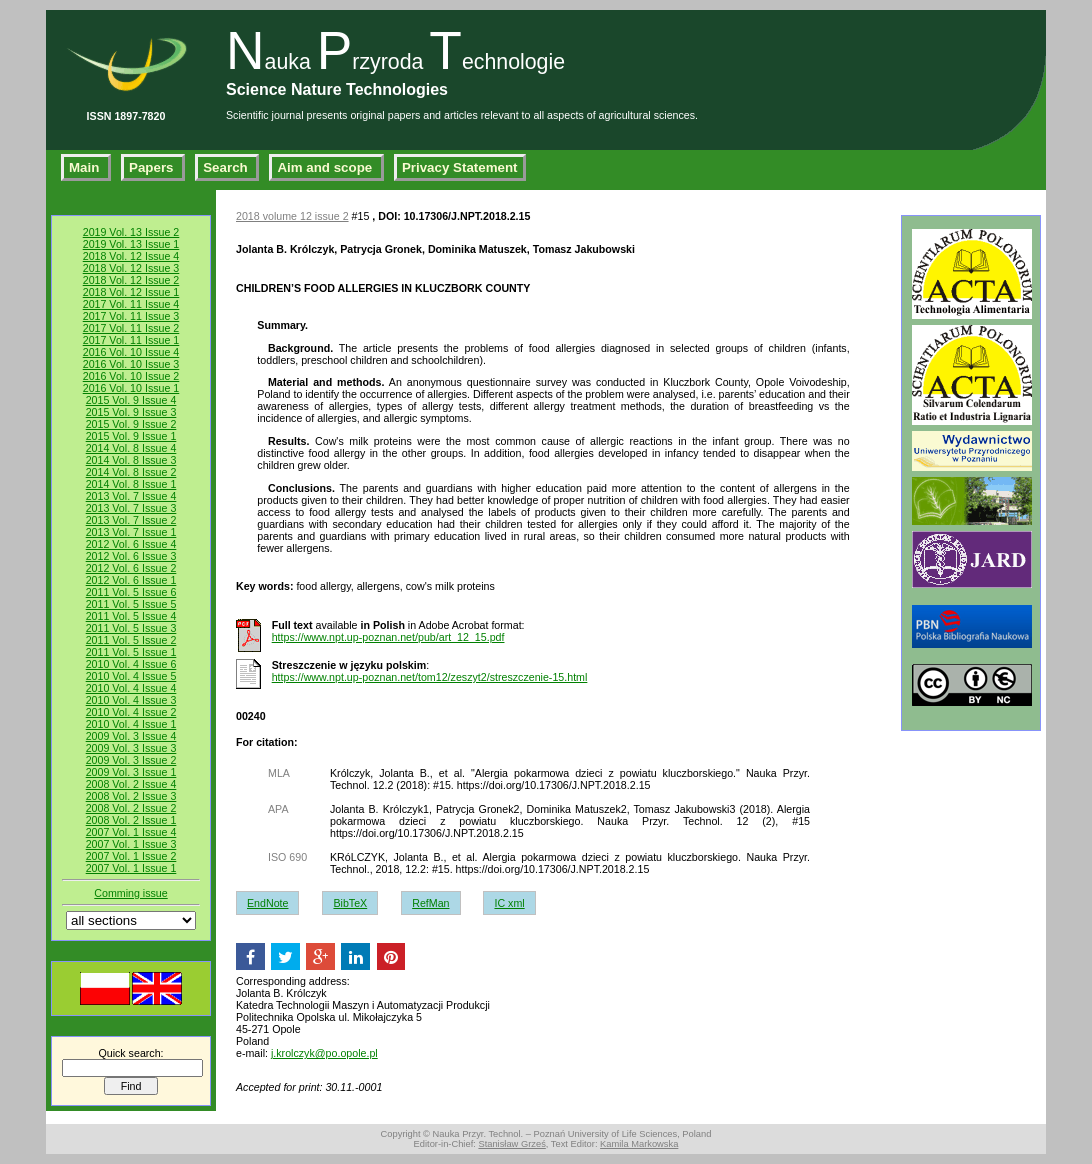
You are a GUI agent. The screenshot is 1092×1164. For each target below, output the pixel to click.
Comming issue (130, 893)
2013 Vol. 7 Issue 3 (131, 508)
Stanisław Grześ (511, 1144)
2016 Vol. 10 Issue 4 (131, 352)
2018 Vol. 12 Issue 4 (131, 256)
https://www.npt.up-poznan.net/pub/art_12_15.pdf (388, 637)
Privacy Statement (460, 167)
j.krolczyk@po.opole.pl (324, 1053)
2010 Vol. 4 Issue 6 (131, 664)
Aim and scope (326, 167)
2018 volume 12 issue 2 (292, 216)
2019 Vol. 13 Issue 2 (131, 232)
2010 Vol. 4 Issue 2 (131, 712)
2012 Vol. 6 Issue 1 (131, 580)
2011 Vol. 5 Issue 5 (131, 604)
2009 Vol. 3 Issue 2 (131, 760)
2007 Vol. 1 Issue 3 (131, 844)
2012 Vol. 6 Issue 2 (131, 568)
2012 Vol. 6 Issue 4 (131, 544)
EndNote (267, 903)
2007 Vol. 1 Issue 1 (131, 868)
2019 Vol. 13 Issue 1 (131, 244)
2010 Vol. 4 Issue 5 (131, 676)
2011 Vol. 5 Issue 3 (131, 628)
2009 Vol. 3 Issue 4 (131, 736)
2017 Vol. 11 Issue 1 (131, 340)
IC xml (509, 903)
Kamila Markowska (639, 1144)
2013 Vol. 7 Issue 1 (131, 532)
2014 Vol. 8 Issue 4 (131, 448)
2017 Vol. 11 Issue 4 (131, 304)
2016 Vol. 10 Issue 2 (131, 376)
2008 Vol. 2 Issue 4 (131, 784)
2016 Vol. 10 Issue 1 (131, 388)
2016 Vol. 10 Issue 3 (131, 364)
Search (227, 167)
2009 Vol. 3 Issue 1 (131, 772)
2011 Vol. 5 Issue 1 (131, 652)
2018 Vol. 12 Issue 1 (131, 292)
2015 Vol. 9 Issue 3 (131, 412)
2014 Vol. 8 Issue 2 (131, 472)
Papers (153, 167)
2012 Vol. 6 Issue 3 (131, 556)
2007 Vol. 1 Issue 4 (131, 832)
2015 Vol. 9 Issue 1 (131, 436)
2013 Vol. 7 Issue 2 (131, 520)
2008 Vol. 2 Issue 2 (131, 808)
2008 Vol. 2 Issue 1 (131, 820)
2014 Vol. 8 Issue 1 (131, 484)
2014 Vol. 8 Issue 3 (131, 460)
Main (86, 167)
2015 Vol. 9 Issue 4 (131, 400)
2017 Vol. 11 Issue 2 (131, 328)
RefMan (430, 903)
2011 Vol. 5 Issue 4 (131, 616)
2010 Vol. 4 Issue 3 (131, 700)
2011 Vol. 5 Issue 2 (131, 640)
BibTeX (350, 903)
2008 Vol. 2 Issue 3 (131, 796)
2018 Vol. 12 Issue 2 (131, 280)
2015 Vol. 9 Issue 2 (131, 424)
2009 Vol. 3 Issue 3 (131, 748)
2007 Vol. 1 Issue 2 (131, 856)
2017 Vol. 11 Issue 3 (131, 316)
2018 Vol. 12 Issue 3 (131, 268)
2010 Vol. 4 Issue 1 (131, 724)
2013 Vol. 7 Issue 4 (131, 496)
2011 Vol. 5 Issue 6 (131, 592)
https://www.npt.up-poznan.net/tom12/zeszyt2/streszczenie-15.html (430, 677)
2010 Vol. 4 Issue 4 (131, 688)
